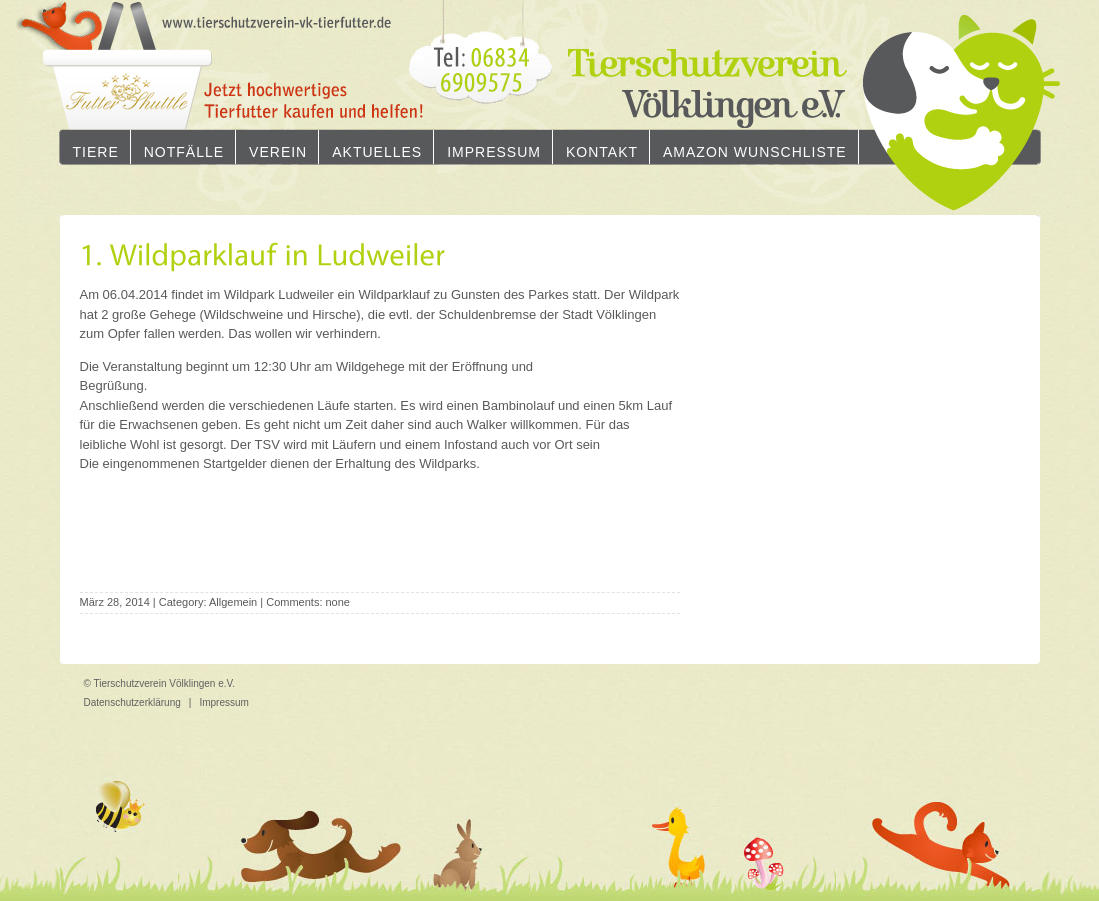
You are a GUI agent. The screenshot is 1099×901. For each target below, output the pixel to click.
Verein (278, 152)
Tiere (96, 152)
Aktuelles (377, 152)
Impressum (494, 152)
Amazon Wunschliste (755, 152)
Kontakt (602, 152)
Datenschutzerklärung (132, 702)
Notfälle (184, 152)
